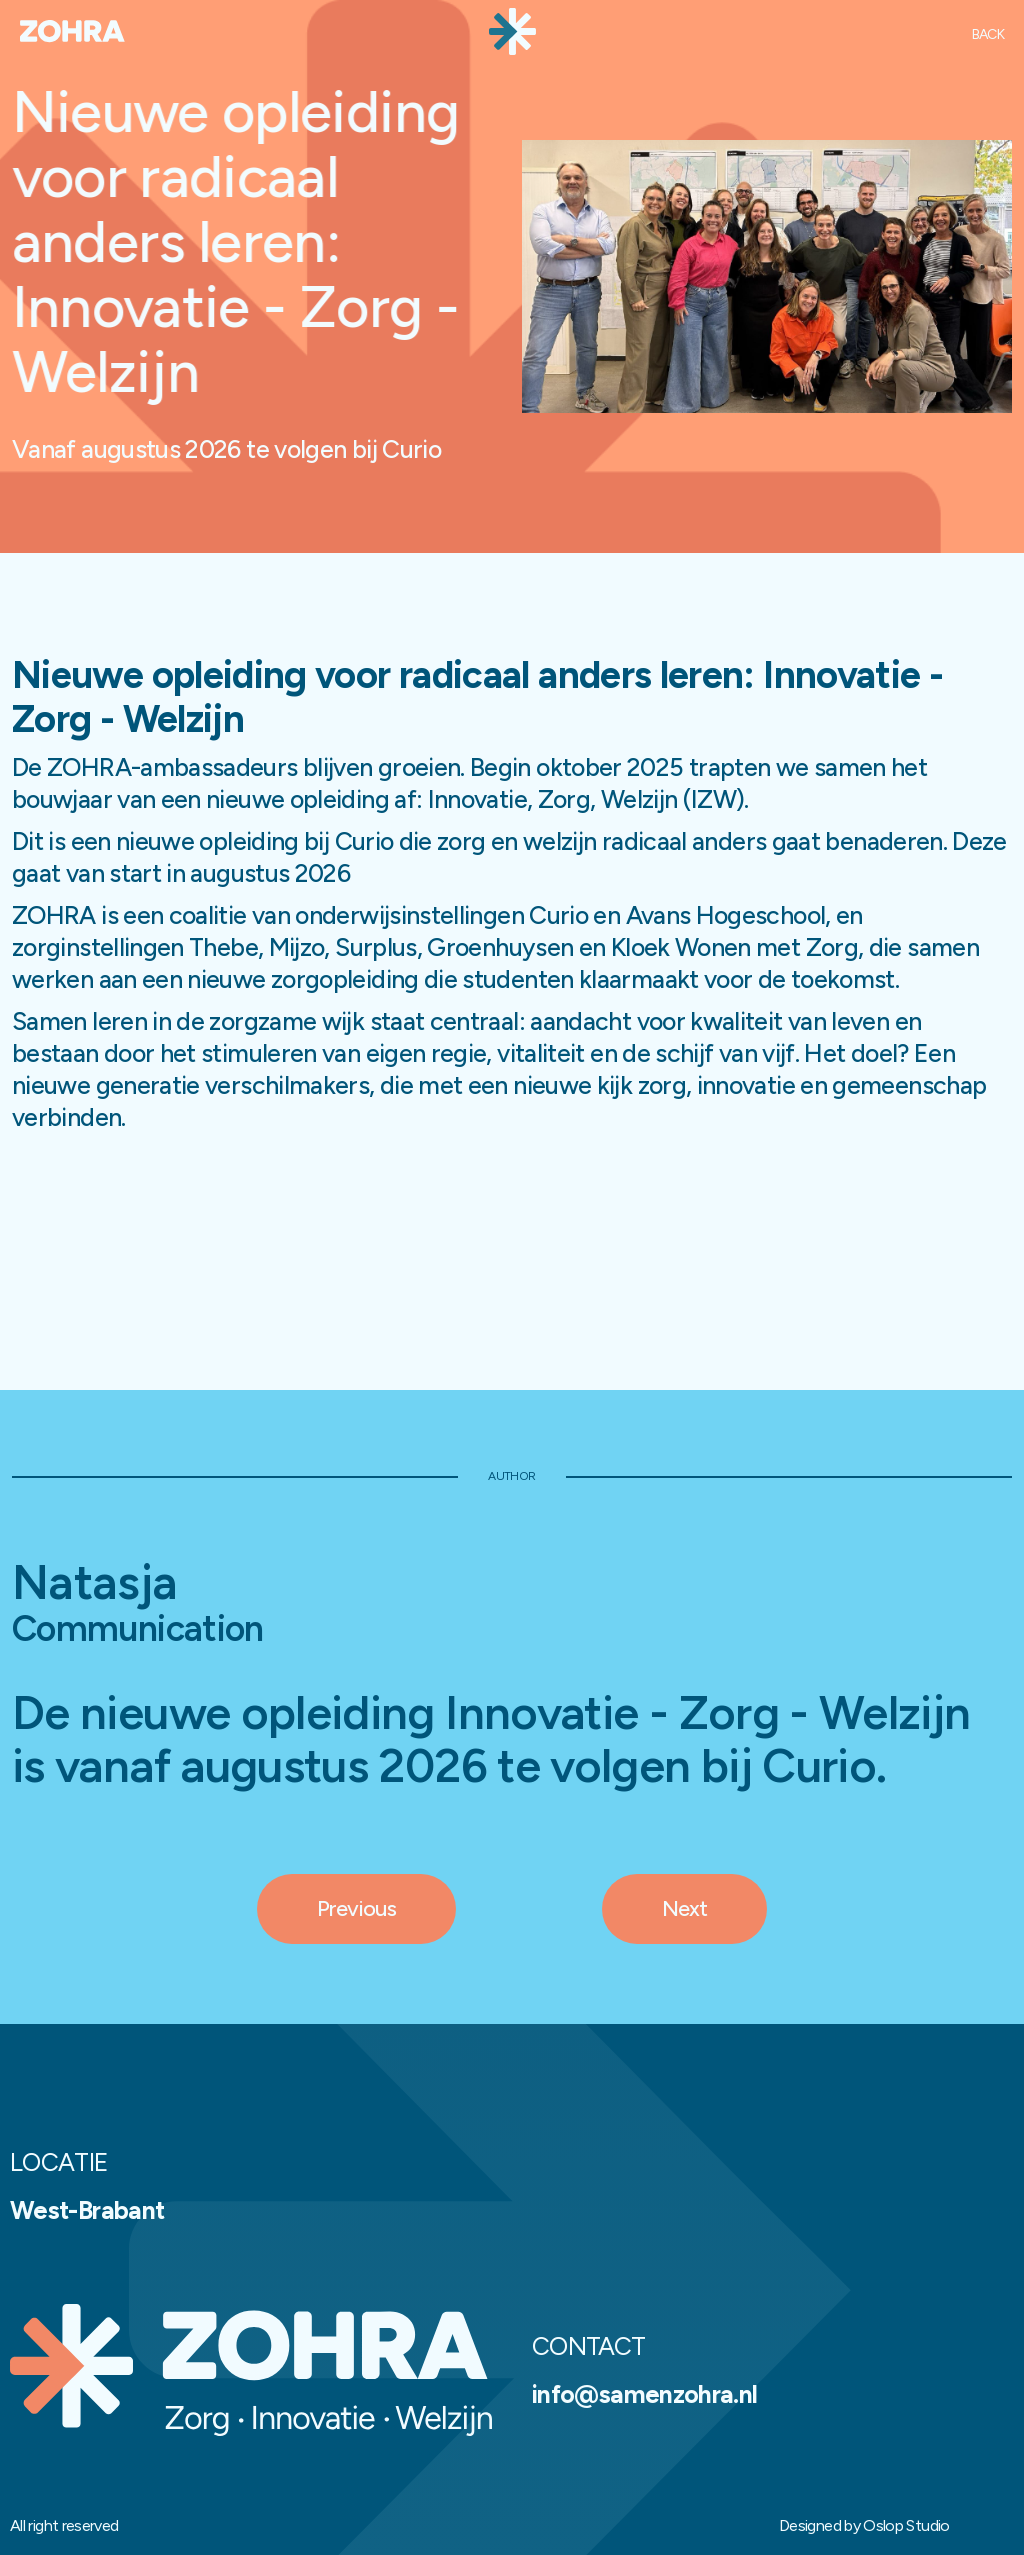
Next (684, 1908)
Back (988, 34)
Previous (356, 1908)
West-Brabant (87, 2210)
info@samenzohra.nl (644, 2394)
